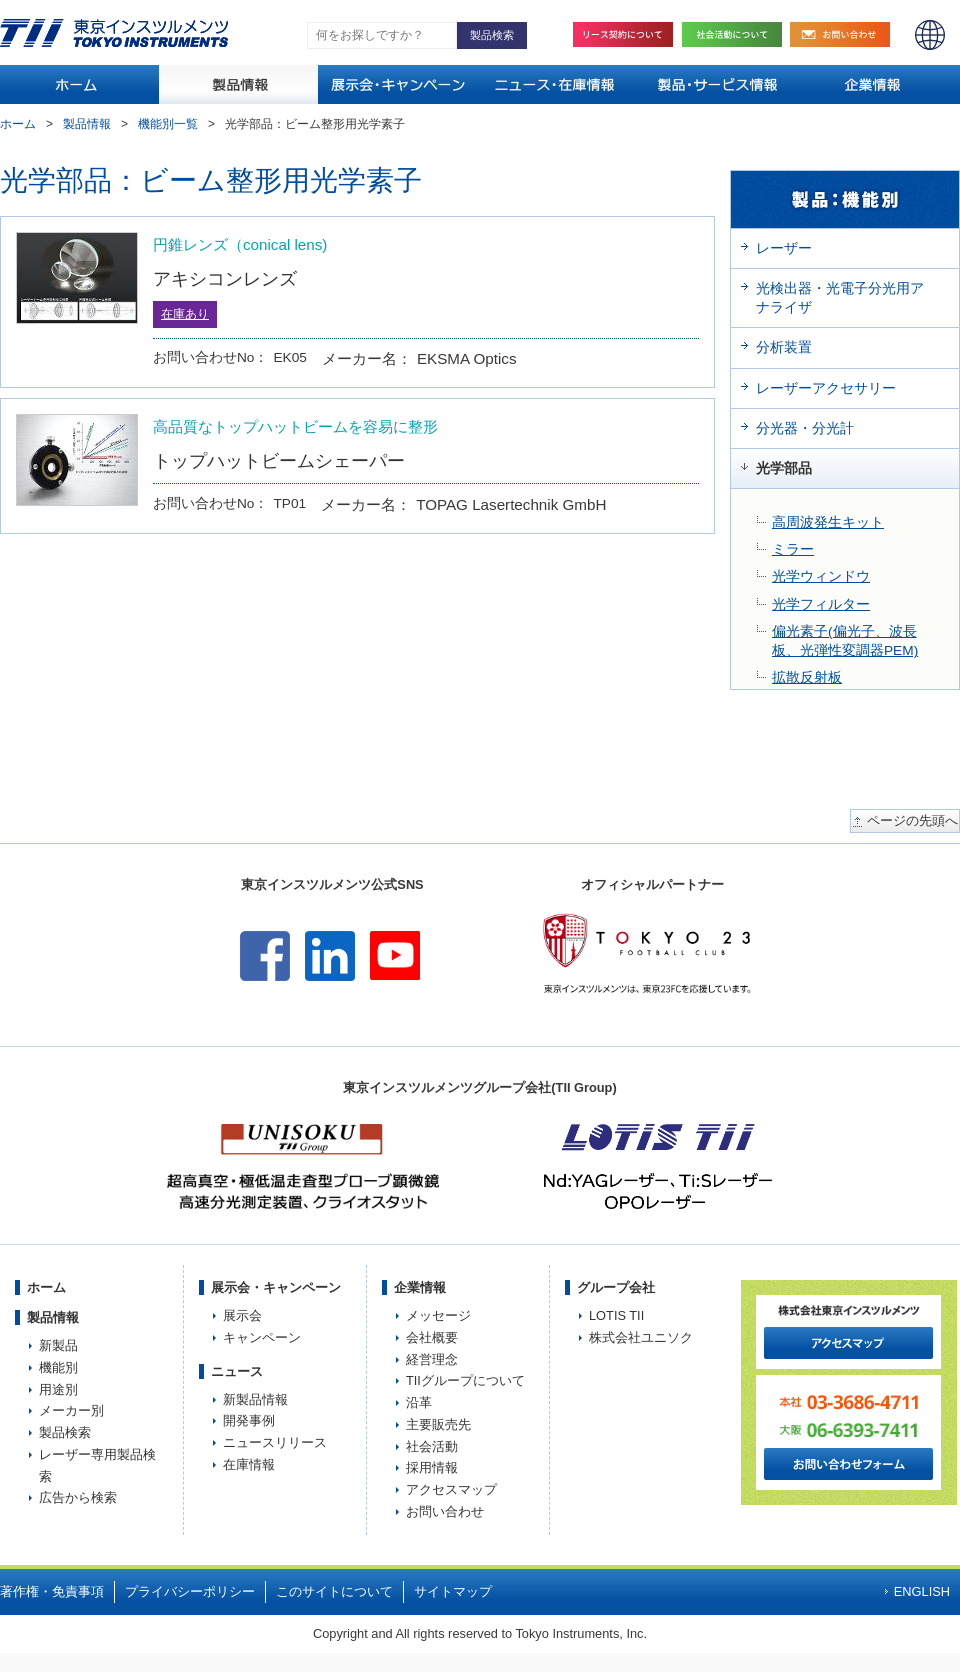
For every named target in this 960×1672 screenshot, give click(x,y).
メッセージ (438, 1315)
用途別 (58, 1389)
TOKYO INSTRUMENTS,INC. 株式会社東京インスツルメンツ (114, 33)
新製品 (58, 1345)
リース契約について (623, 34)
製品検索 (65, 1432)
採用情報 (432, 1467)
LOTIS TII (616, 1315)
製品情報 (87, 124)
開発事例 (249, 1420)
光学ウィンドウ (821, 576)
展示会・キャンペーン (276, 1287)
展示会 (242, 1315)
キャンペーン (262, 1337)
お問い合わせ (845, 34)
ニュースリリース (275, 1442)
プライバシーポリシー (190, 1591)
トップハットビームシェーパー (279, 460)
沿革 (419, 1402)
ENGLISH (930, 35)
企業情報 (420, 1287)
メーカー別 (71, 1410)
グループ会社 (616, 1287)
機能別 (58, 1367)
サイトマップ (453, 1591)
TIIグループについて (465, 1380)
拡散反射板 (807, 677)
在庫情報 (249, 1464)
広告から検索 (78, 1497)
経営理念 (432, 1359)
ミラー (793, 549)
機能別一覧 (168, 124)
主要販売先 (438, 1424)
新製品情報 (255, 1399)
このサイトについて (334, 1591)
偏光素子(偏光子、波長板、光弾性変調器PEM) (845, 641)
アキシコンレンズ (225, 278)
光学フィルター (821, 604)
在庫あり (185, 314)
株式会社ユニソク (641, 1337)
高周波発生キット (828, 522)
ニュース (237, 1371)
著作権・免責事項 (52, 1591)
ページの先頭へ (912, 821)
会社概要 (432, 1337)
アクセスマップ (451, 1489)
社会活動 (737, 34)
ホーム (18, 124)
